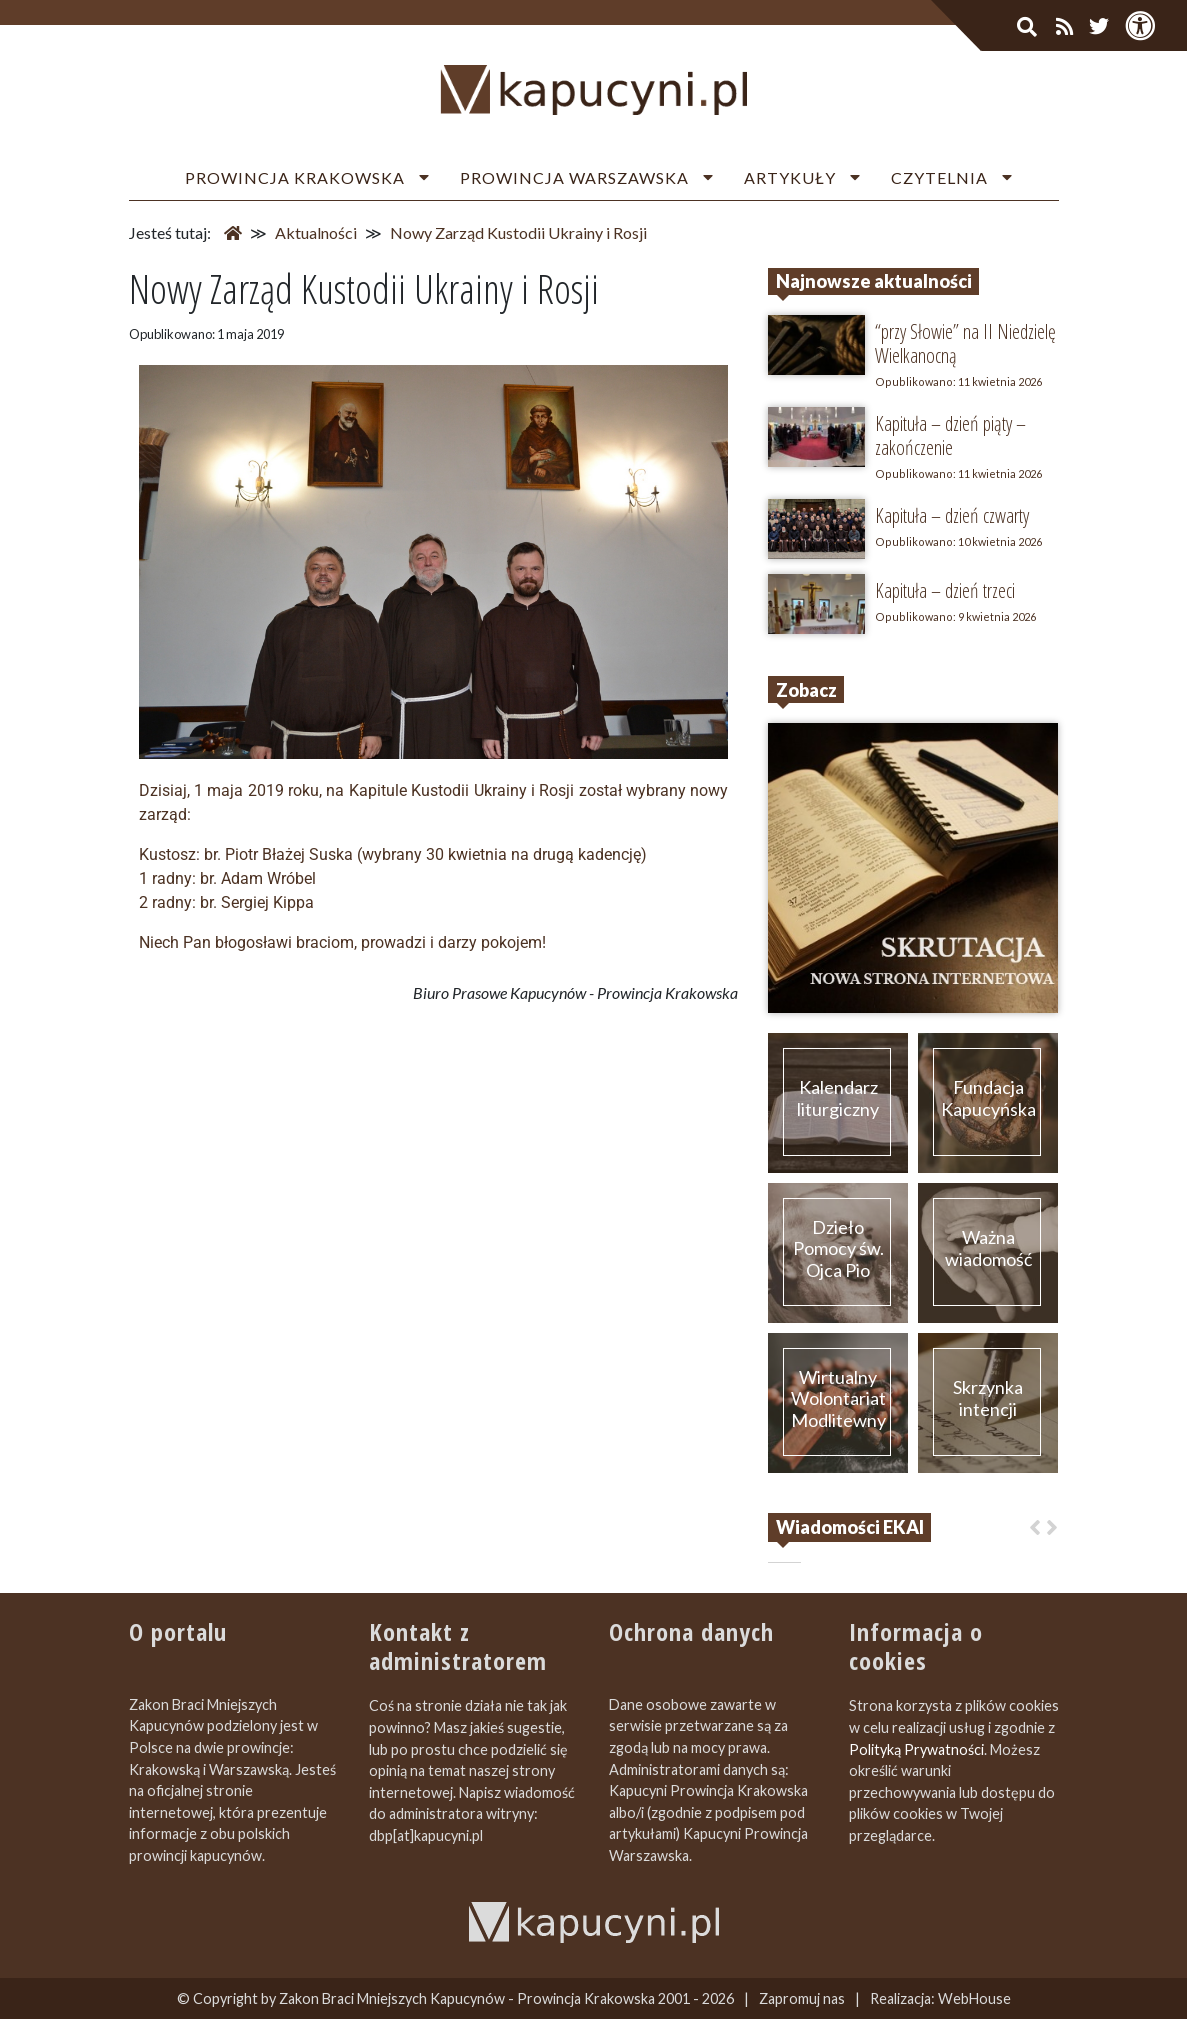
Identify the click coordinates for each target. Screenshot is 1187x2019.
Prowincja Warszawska (574, 177)
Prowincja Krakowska (295, 177)
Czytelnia (939, 177)
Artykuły (790, 177)
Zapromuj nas (802, 1998)
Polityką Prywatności (916, 1749)
